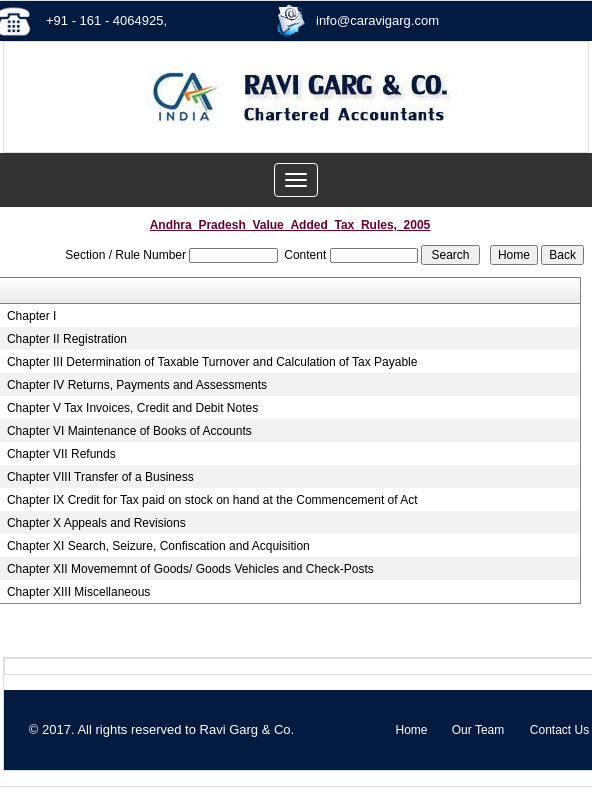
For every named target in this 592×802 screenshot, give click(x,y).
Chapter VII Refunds (61, 454)
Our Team (478, 730)
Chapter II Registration (67, 339)
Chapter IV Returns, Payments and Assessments (137, 385)
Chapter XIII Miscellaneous (78, 592)
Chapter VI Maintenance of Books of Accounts (129, 431)
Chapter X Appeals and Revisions (96, 523)
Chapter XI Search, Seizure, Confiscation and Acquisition (158, 546)
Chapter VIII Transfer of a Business (100, 477)
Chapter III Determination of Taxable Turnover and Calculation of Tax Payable (212, 362)
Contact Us (559, 730)
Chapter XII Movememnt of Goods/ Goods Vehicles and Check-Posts (190, 569)
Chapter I (31, 316)
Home (411, 730)
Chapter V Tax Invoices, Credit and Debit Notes (132, 408)
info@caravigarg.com (377, 20)
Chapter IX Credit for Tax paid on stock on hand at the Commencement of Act (212, 500)
